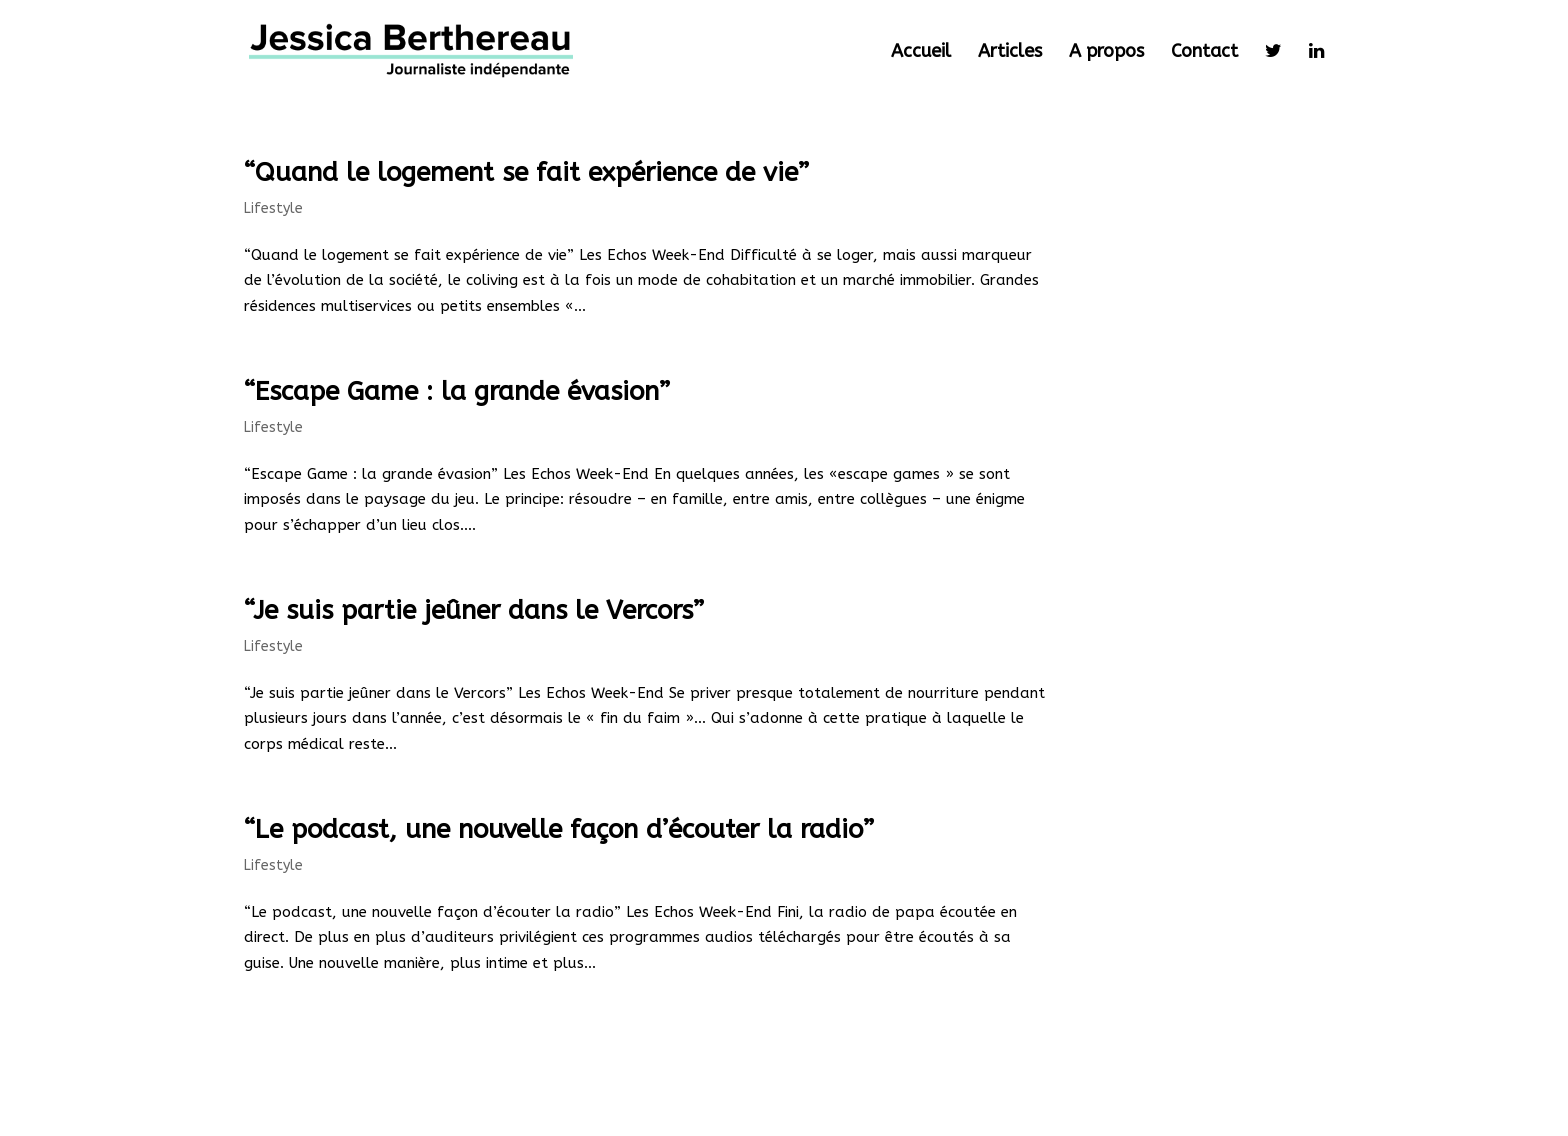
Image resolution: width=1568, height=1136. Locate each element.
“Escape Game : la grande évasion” (457, 391)
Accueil (921, 53)
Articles (1010, 53)
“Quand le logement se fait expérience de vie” (526, 172)
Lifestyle (273, 208)
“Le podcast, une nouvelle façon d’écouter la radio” (559, 829)
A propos (1106, 53)
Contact (1204, 53)
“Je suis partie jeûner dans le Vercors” (474, 610)
